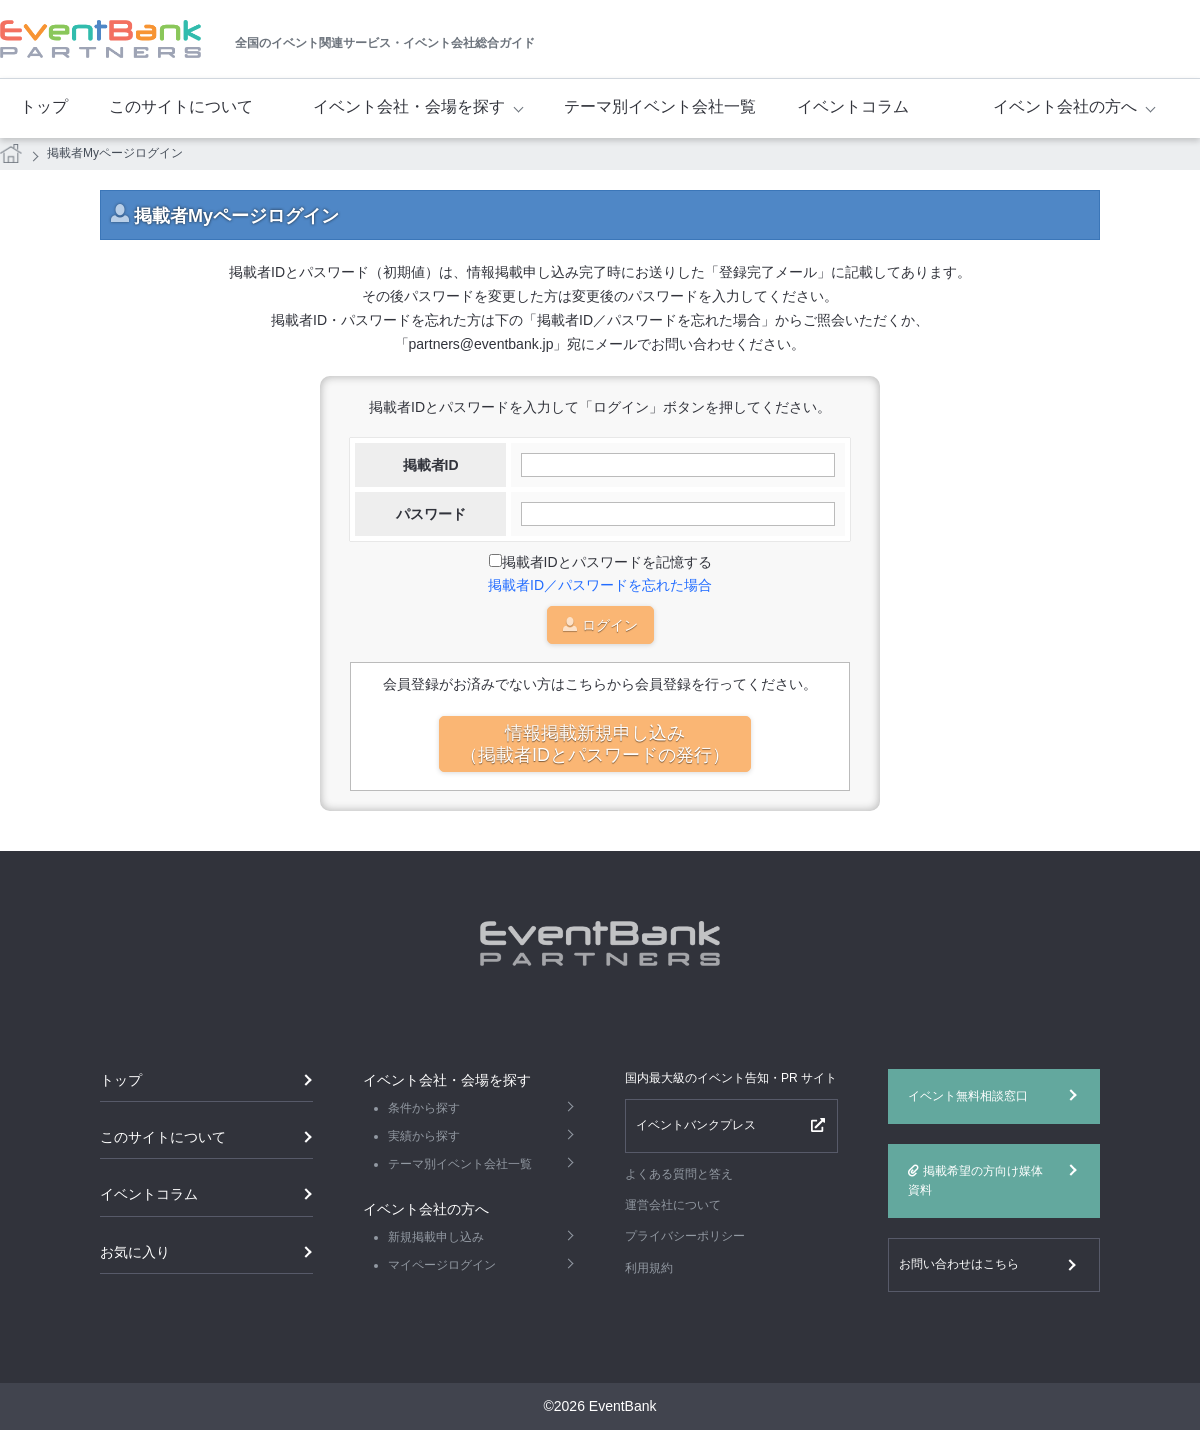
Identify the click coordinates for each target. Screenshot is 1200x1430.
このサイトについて (181, 106)
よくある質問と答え (679, 1174)
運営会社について (673, 1205)
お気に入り (135, 1252)
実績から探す (424, 1136)
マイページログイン (442, 1265)
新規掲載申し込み (436, 1237)
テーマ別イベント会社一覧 (660, 106)
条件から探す (424, 1108)
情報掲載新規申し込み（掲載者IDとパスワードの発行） (595, 744)
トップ (44, 106)
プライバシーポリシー (685, 1236)
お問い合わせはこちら (959, 1264)
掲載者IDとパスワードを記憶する (607, 562)
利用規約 (649, 1268)
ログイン (600, 626)
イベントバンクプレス (696, 1125)
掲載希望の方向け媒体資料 (975, 1180)
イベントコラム (853, 106)
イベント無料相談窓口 (968, 1096)
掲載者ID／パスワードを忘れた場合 (600, 585)
